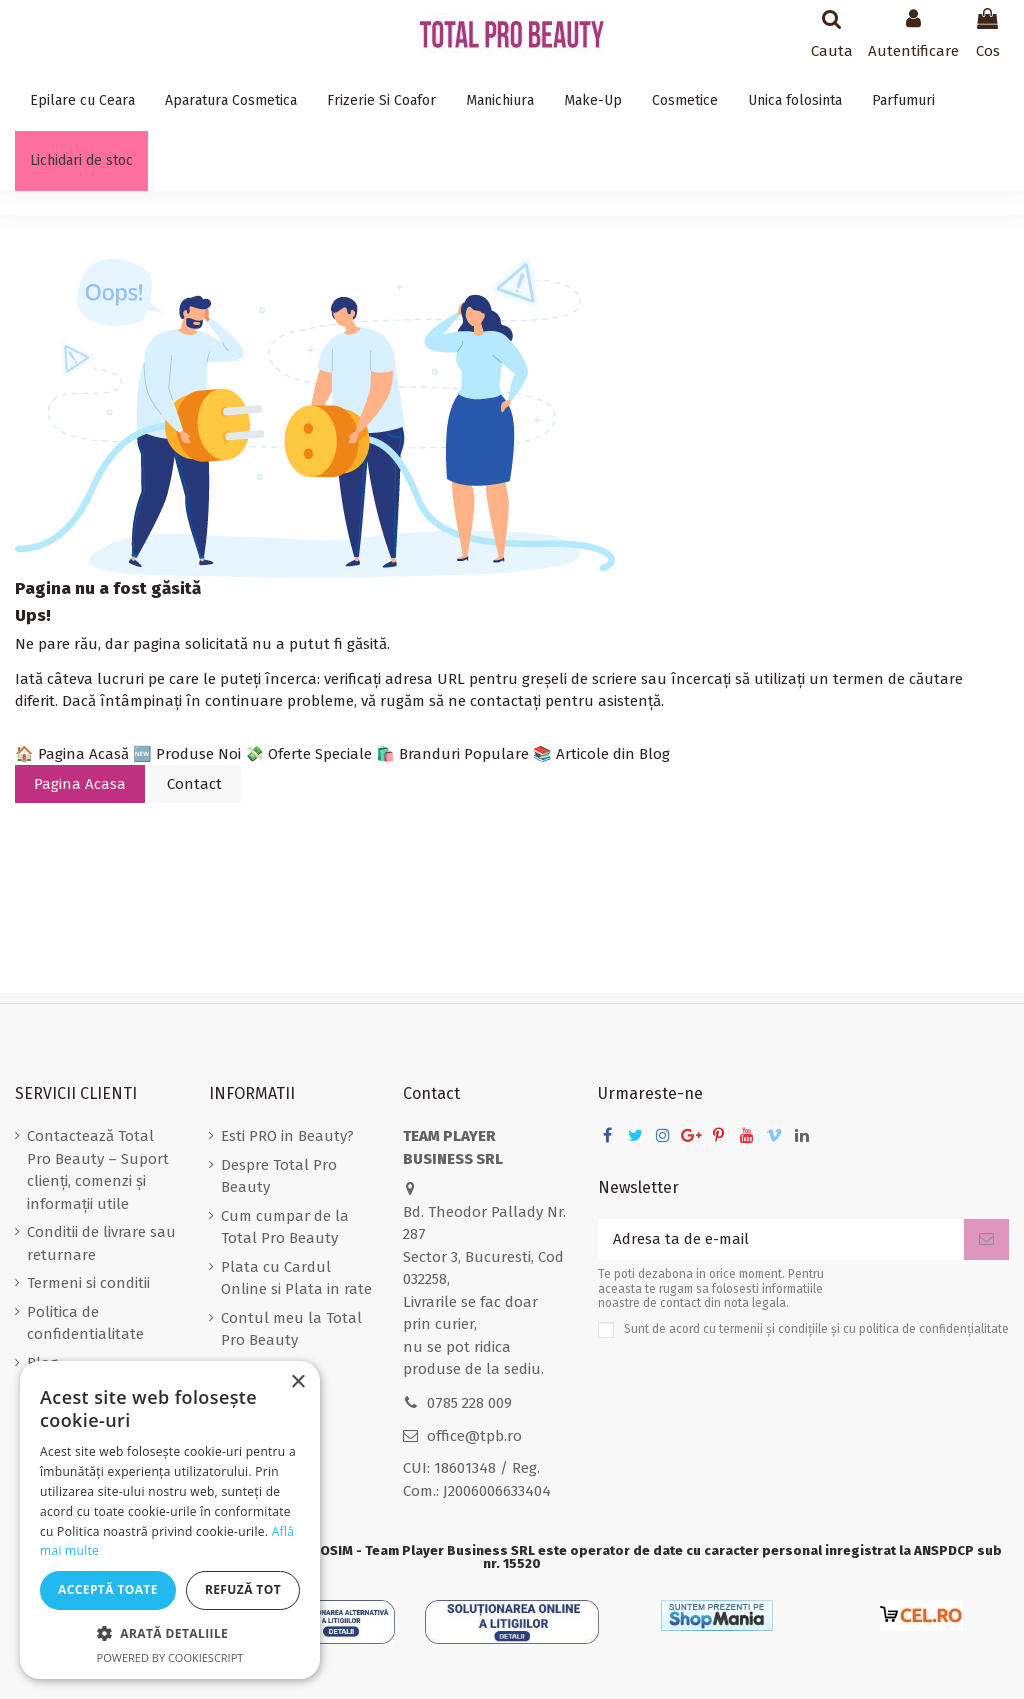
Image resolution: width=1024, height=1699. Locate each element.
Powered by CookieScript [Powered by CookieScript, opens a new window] (170, 1657)
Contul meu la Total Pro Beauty (291, 1329)
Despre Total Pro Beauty (279, 1176)
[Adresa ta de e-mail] (781, 1239)
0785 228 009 (469, 1403)
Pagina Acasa (80, 784)
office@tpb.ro (474, 1436)
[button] (170, 1634)
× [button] (297, 1382)
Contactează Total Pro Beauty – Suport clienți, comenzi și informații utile (98, 1170)
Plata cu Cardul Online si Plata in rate (296, 1278)
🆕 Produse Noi (187, 754)
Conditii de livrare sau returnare (101, 1243)
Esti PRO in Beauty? (287, 1136)
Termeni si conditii (88, 1283)
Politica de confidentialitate (85, 1323)
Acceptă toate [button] (108, 1589)
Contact (194, 784)
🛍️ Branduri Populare (452, 754)
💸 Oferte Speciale (308, 754)
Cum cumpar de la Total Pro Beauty (285, 1227)
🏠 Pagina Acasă (72, 754)
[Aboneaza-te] (986, 1239)
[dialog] (170, 1520)
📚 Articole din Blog (601, 754)
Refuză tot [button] (243, 1589)
